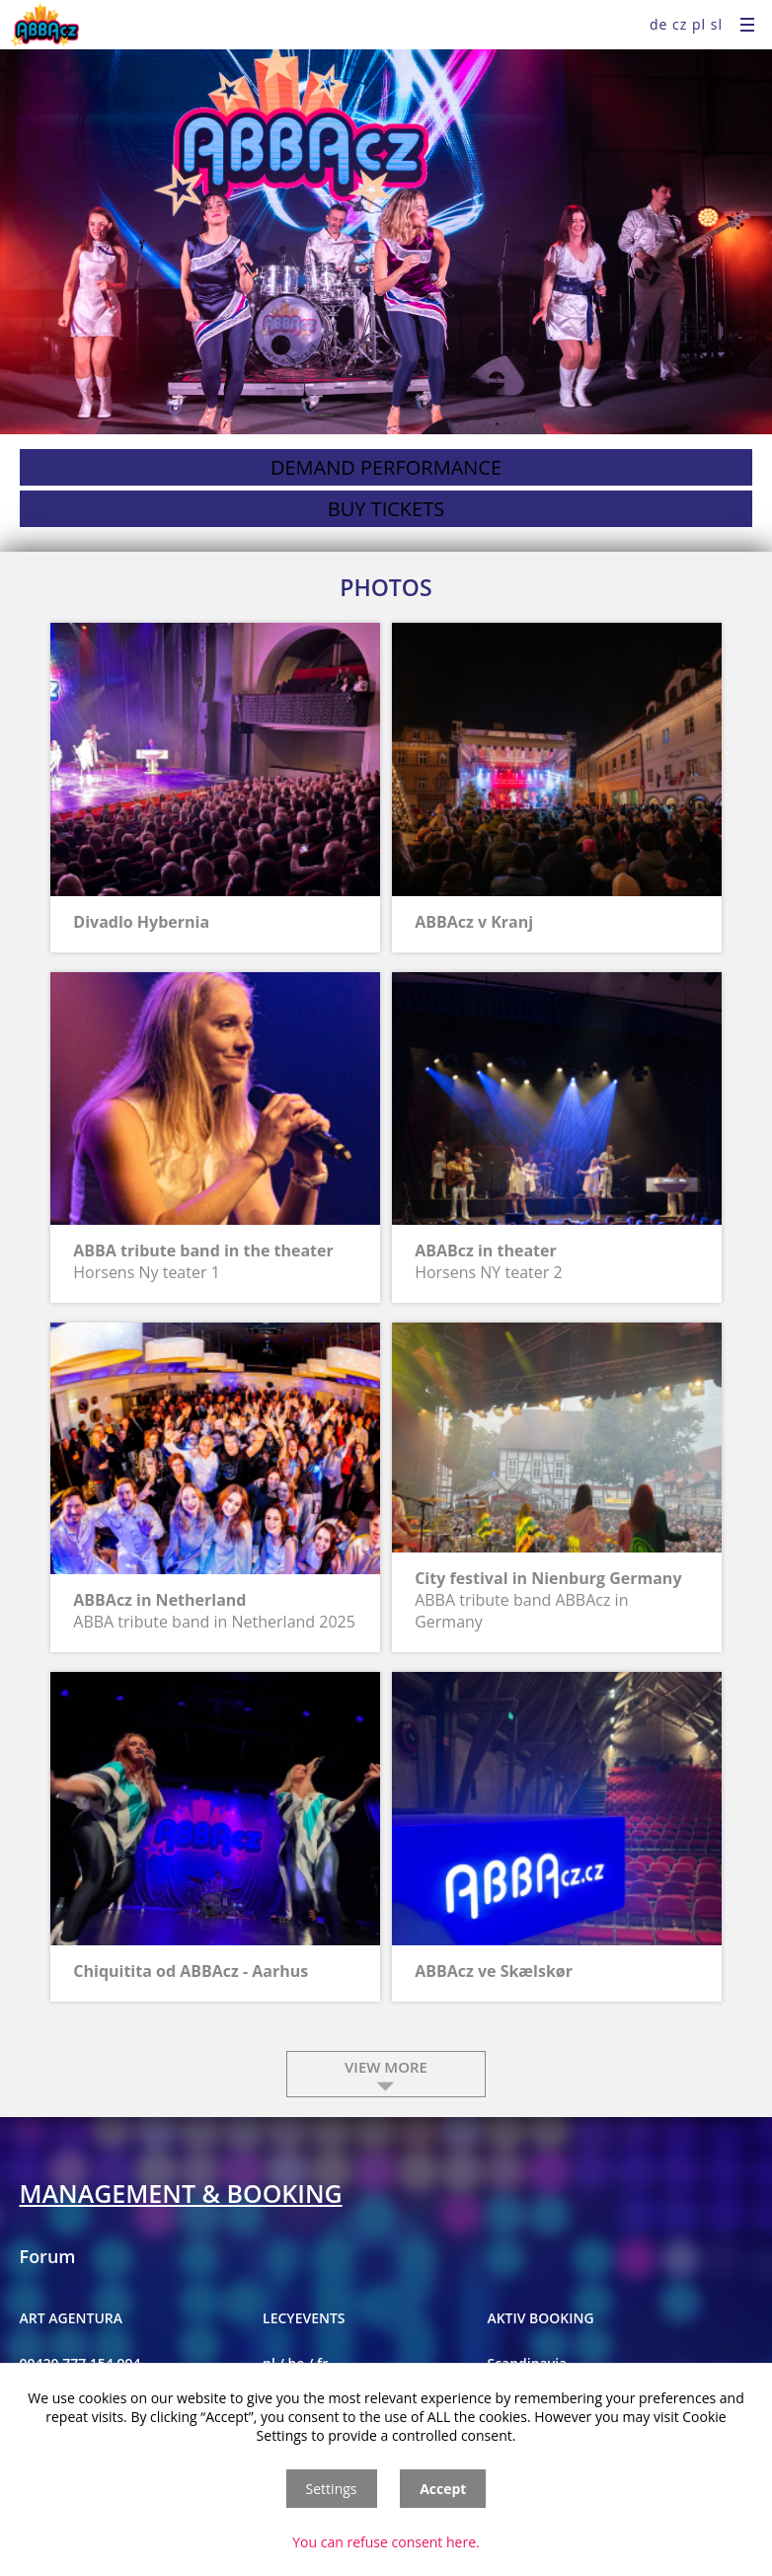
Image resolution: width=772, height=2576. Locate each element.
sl (717, 24)
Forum (48, 2256)
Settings (331, 2488)
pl (699, 24)
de (658, 24)
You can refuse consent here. (385, 2542)
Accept (443, 2488)
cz (679, 24)
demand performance (386, 467)
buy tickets (386, 508)
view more (386, 2067)
